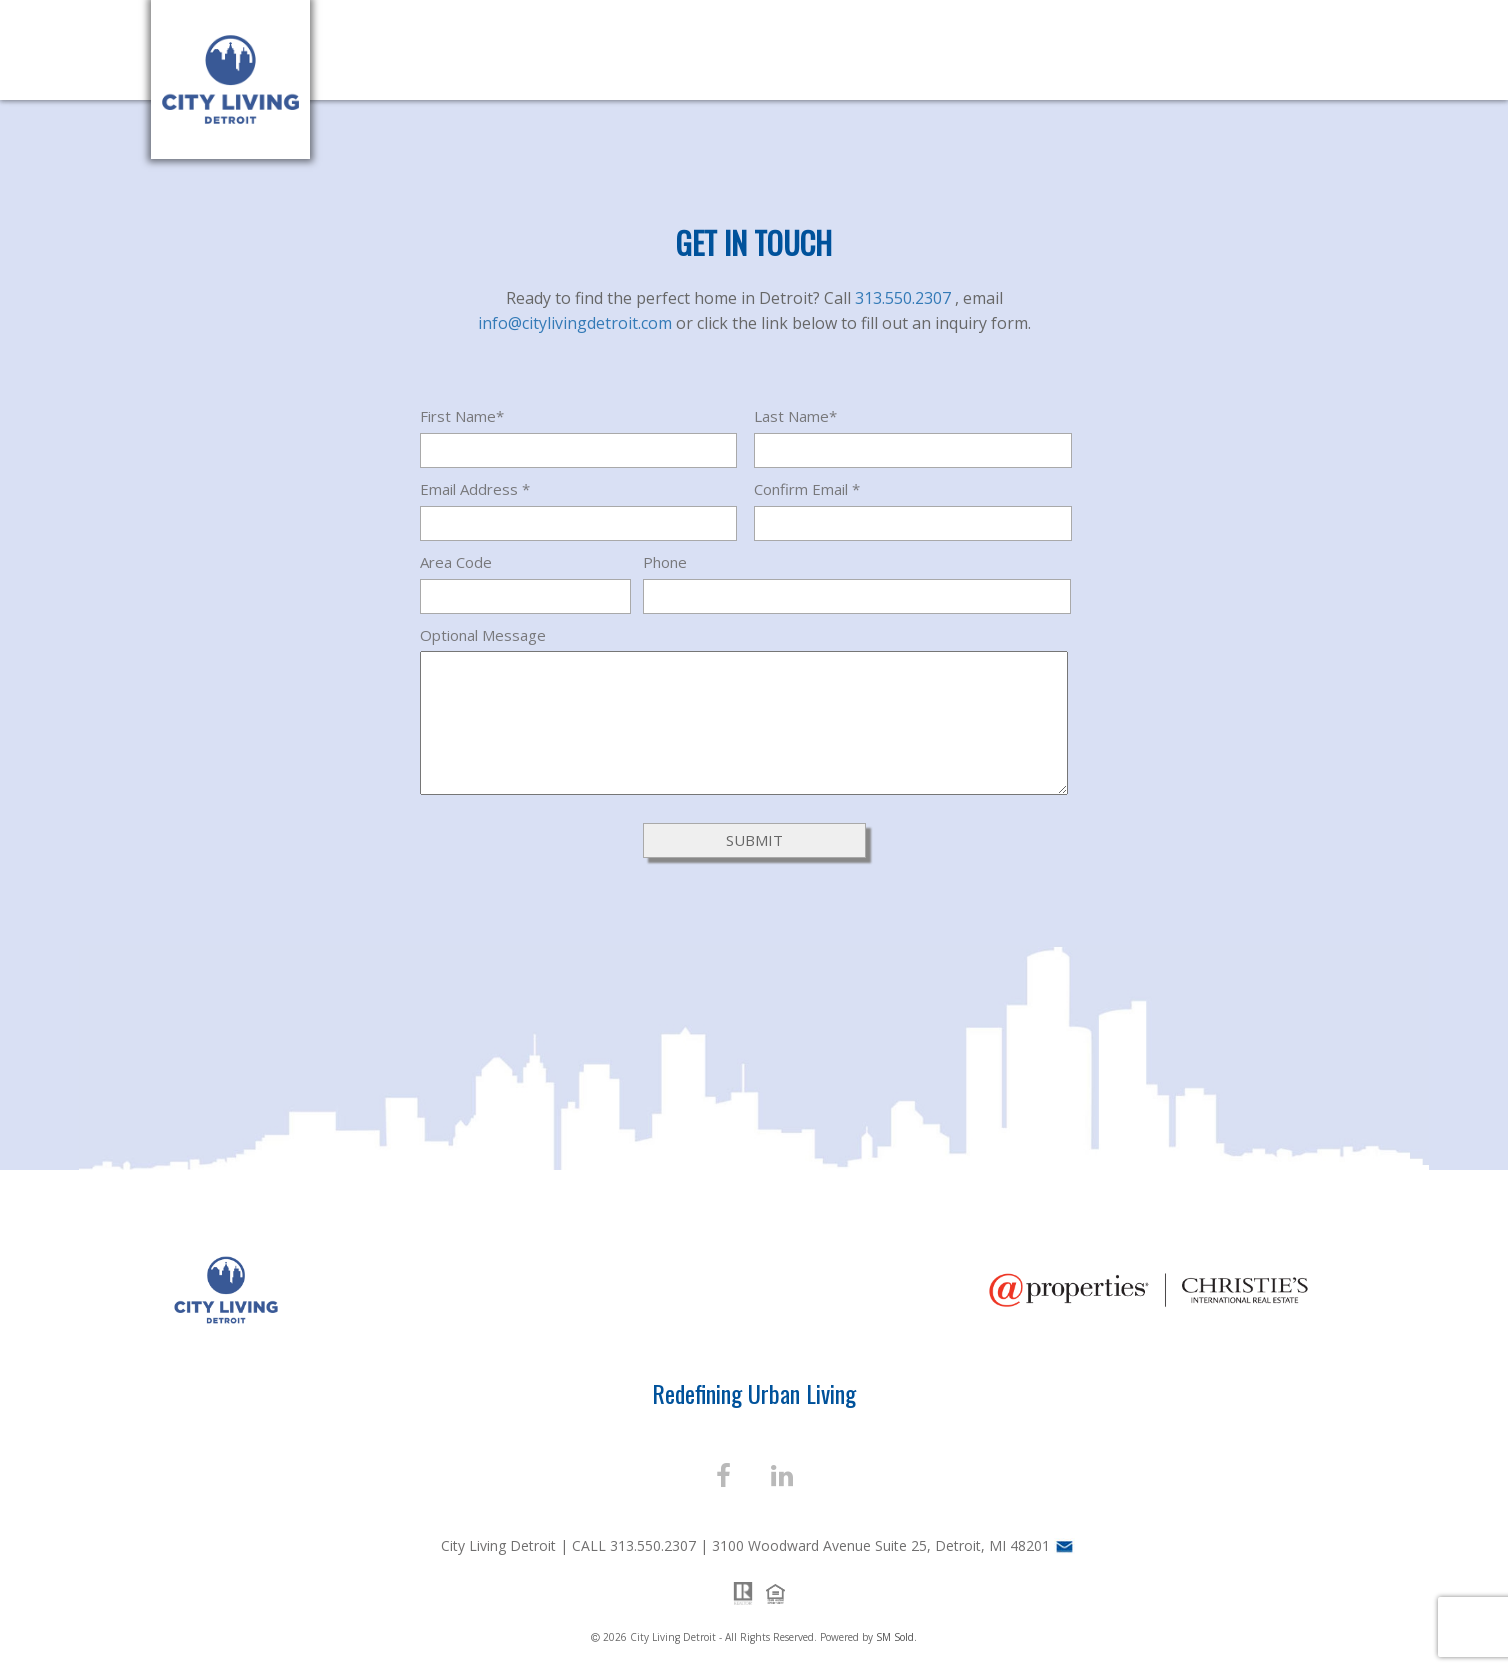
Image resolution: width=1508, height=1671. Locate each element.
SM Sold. (896, 1637)
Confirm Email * (807, 489)
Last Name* (795, 416)
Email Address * (475, 489)
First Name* (462, 416)
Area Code (456, 562)
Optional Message (483, 635)
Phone (665, 562)
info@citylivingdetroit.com (577, 323)
